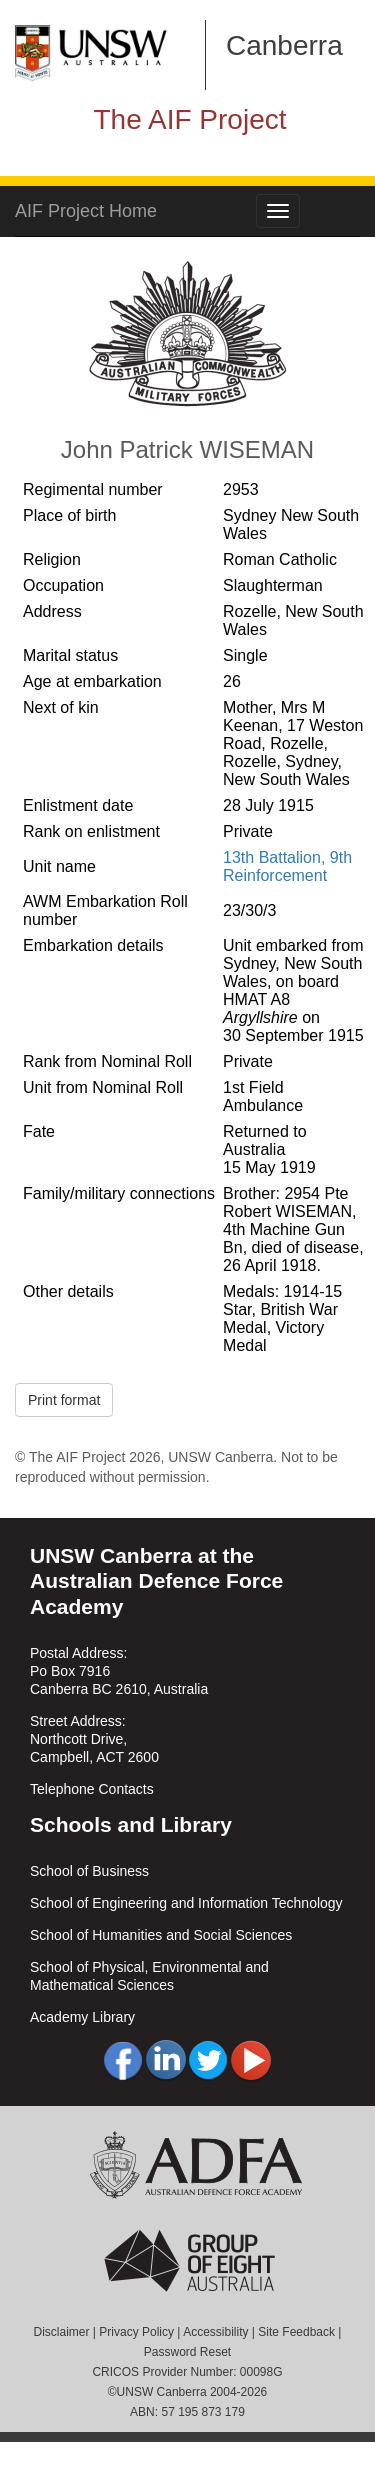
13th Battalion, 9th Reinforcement (287, 866)
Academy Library (82, 2017)
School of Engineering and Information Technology (186, 1903)
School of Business (89, 1871)
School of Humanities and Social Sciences (161, 1935)
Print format (64, 1400)
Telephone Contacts (92, 1789)
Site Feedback (296, 2332)
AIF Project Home (86, 211)
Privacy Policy (136, 2332)
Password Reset (187, 2352)
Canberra (284, 45)
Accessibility (215, 2332)
